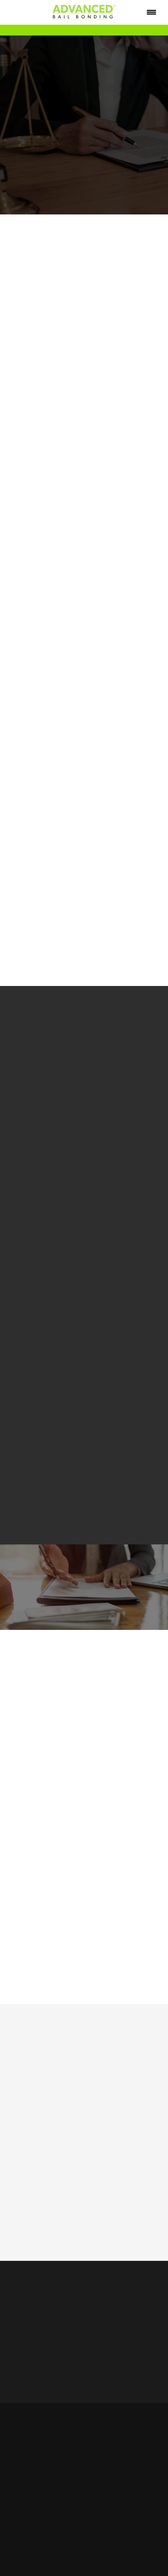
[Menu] (151, 12)
